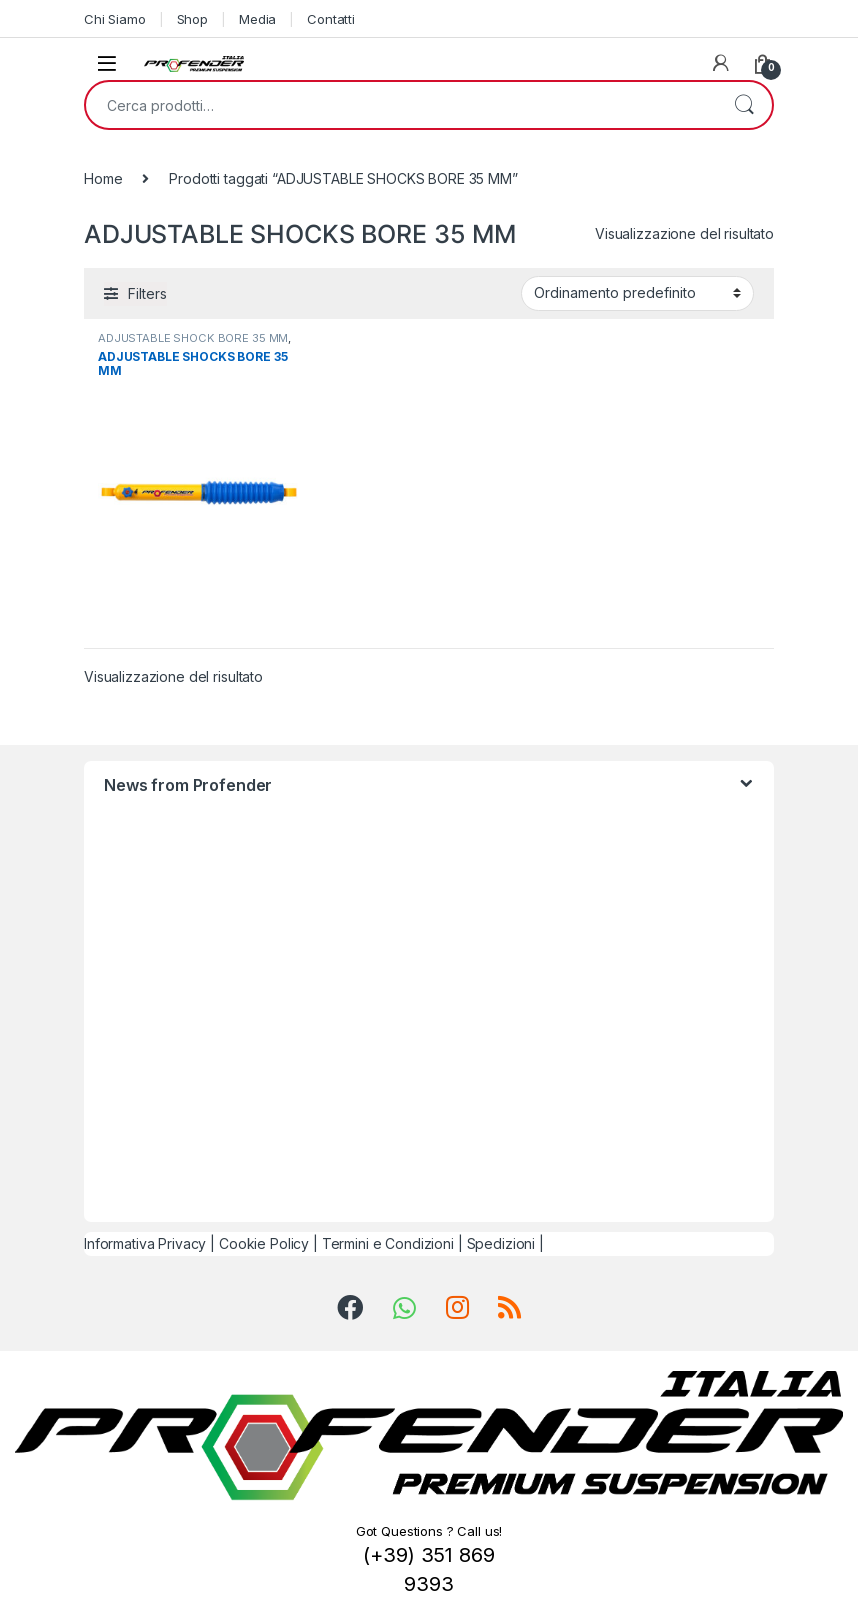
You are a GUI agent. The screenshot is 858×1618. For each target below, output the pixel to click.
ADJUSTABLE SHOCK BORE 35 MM (193, 338)
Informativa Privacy (145, 1243)
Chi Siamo (115, 19)
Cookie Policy (264, 1243)
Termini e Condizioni (388, 1243)
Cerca (744, 105)
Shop (192, 19)
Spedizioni (501, 1243)
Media (257, 19)
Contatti (331, 19)
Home (103, 178)
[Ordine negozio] (637, 293)
